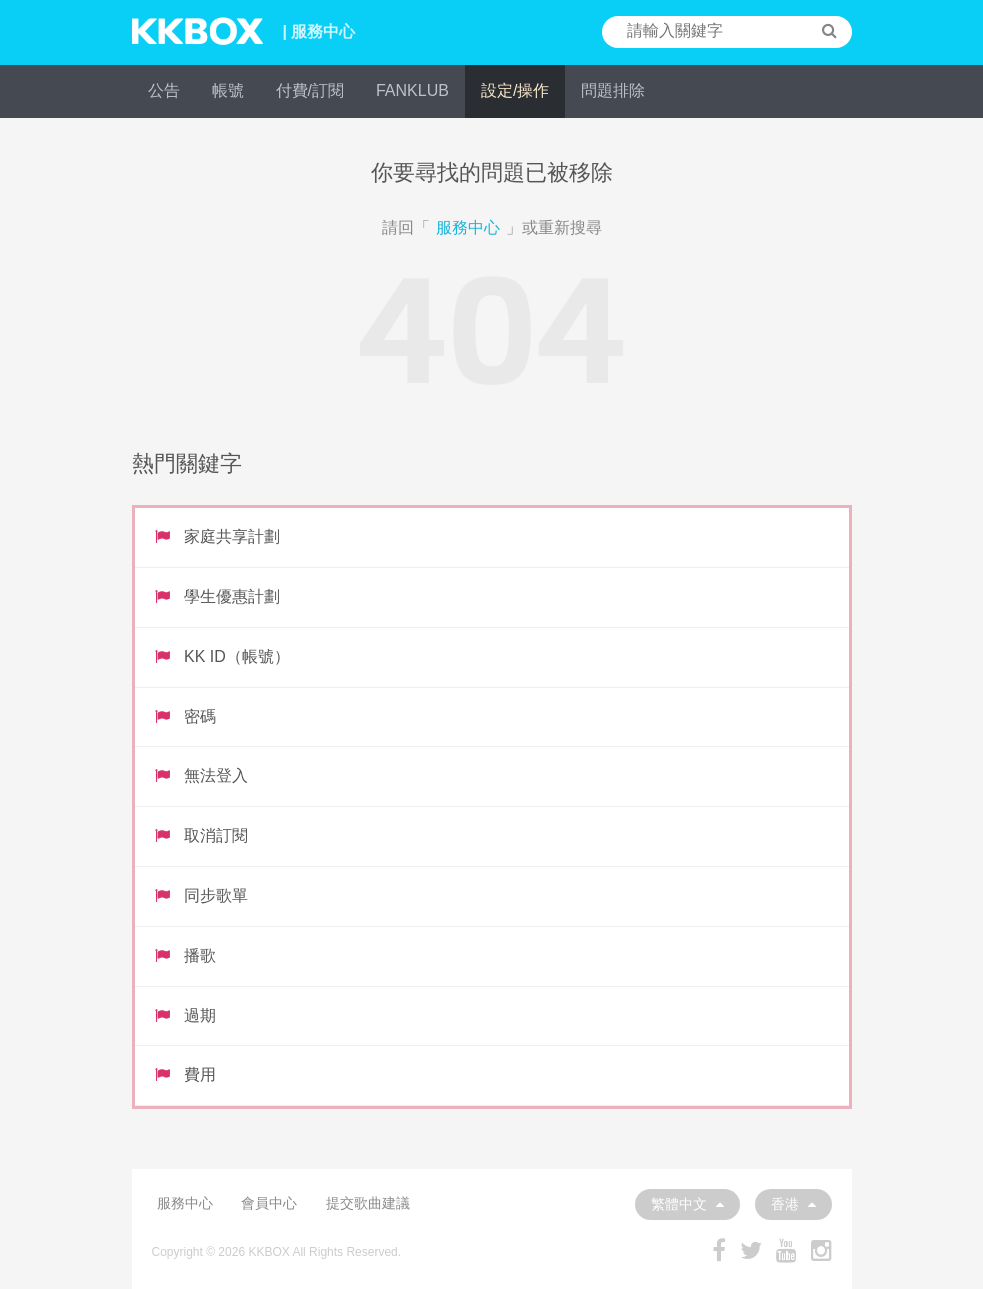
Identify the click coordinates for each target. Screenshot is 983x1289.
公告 (164, 90)
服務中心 (468, 227)
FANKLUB (412, 90)
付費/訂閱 (310, 90)
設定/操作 (515, 90)
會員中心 (269, 1203)
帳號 (228, 90)
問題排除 (613, 90)
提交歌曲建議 (368, 1203)
